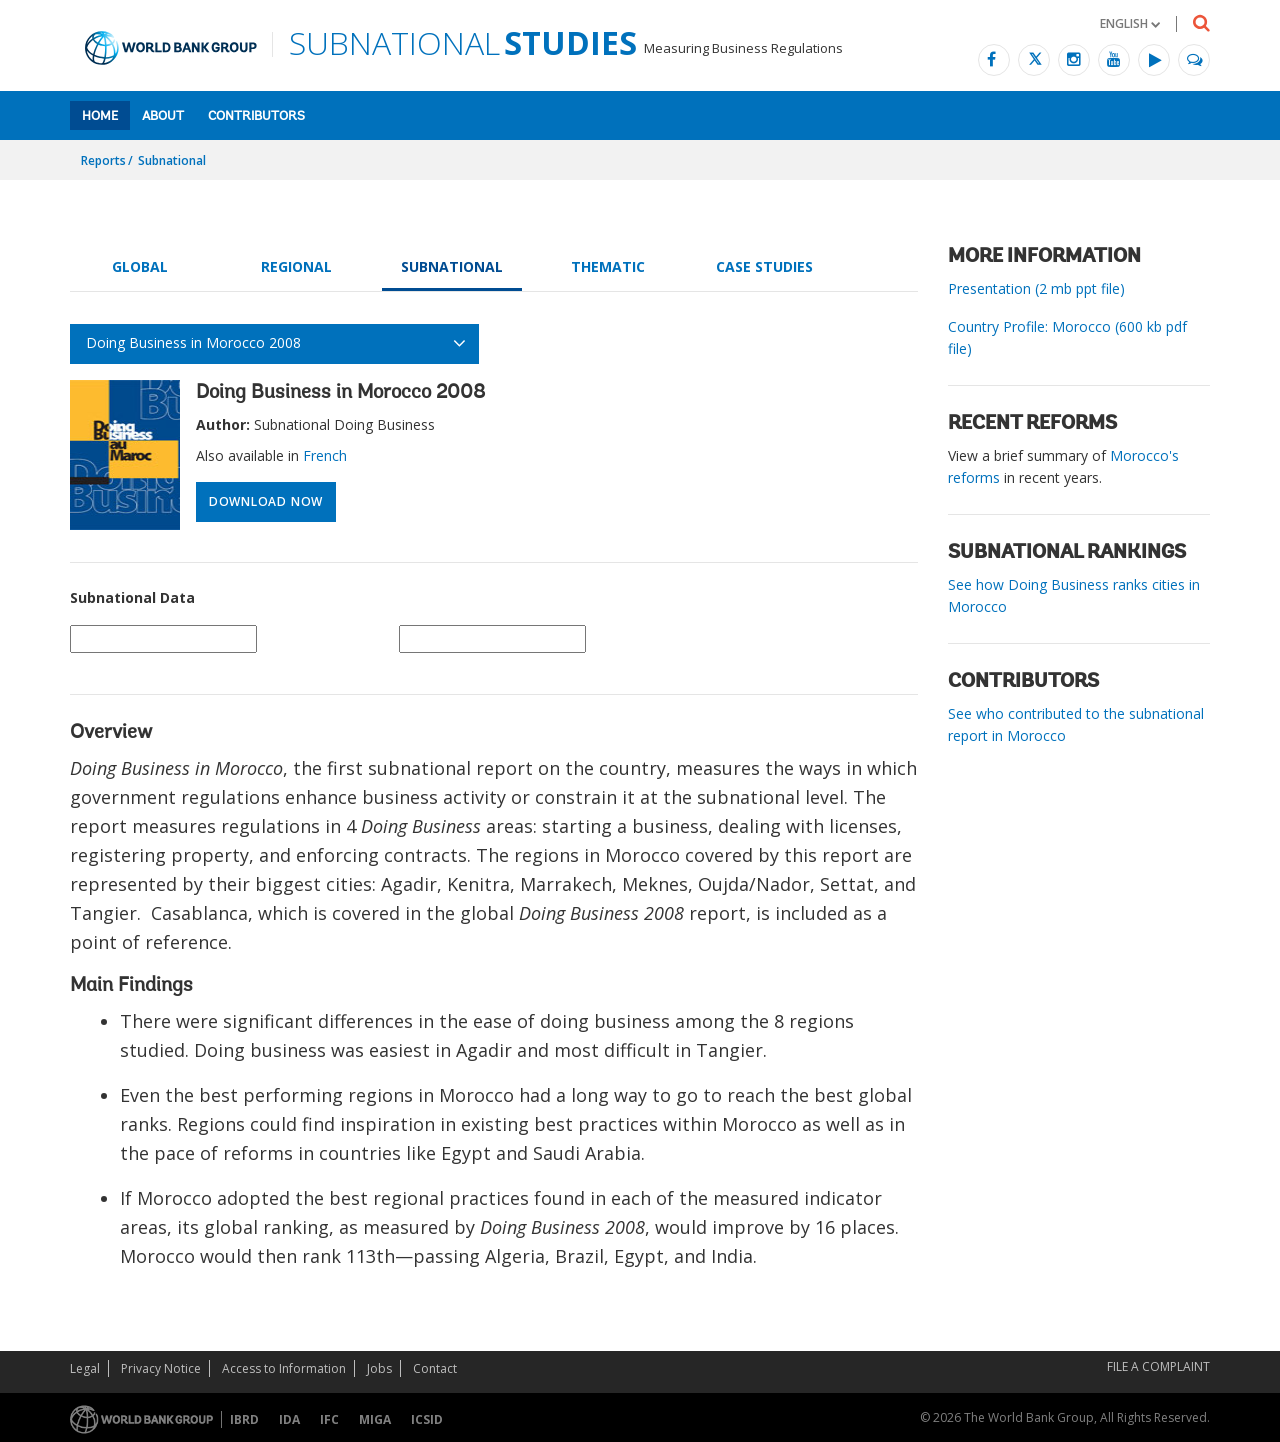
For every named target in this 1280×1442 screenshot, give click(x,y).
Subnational (172, 160)
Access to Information (284, 1368)
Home (100, 116)
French (325, 455)
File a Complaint (1158, 1366)
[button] (1130, 23)
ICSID (427, 1419)
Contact (435, 1368)
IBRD (244, 1419)
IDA (289, 1419)
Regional (296, 266)
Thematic (608, 266)
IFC (329, 1419)
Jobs (379, 1368)
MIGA (375, 1419)
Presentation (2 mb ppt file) (1036, 288)
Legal (85, 1368)
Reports (103, 160)
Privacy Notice (161, 1368)
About (163, 116)
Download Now (266, 501)
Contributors (256, 116)
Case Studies (764, 266)
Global (140, 266)
